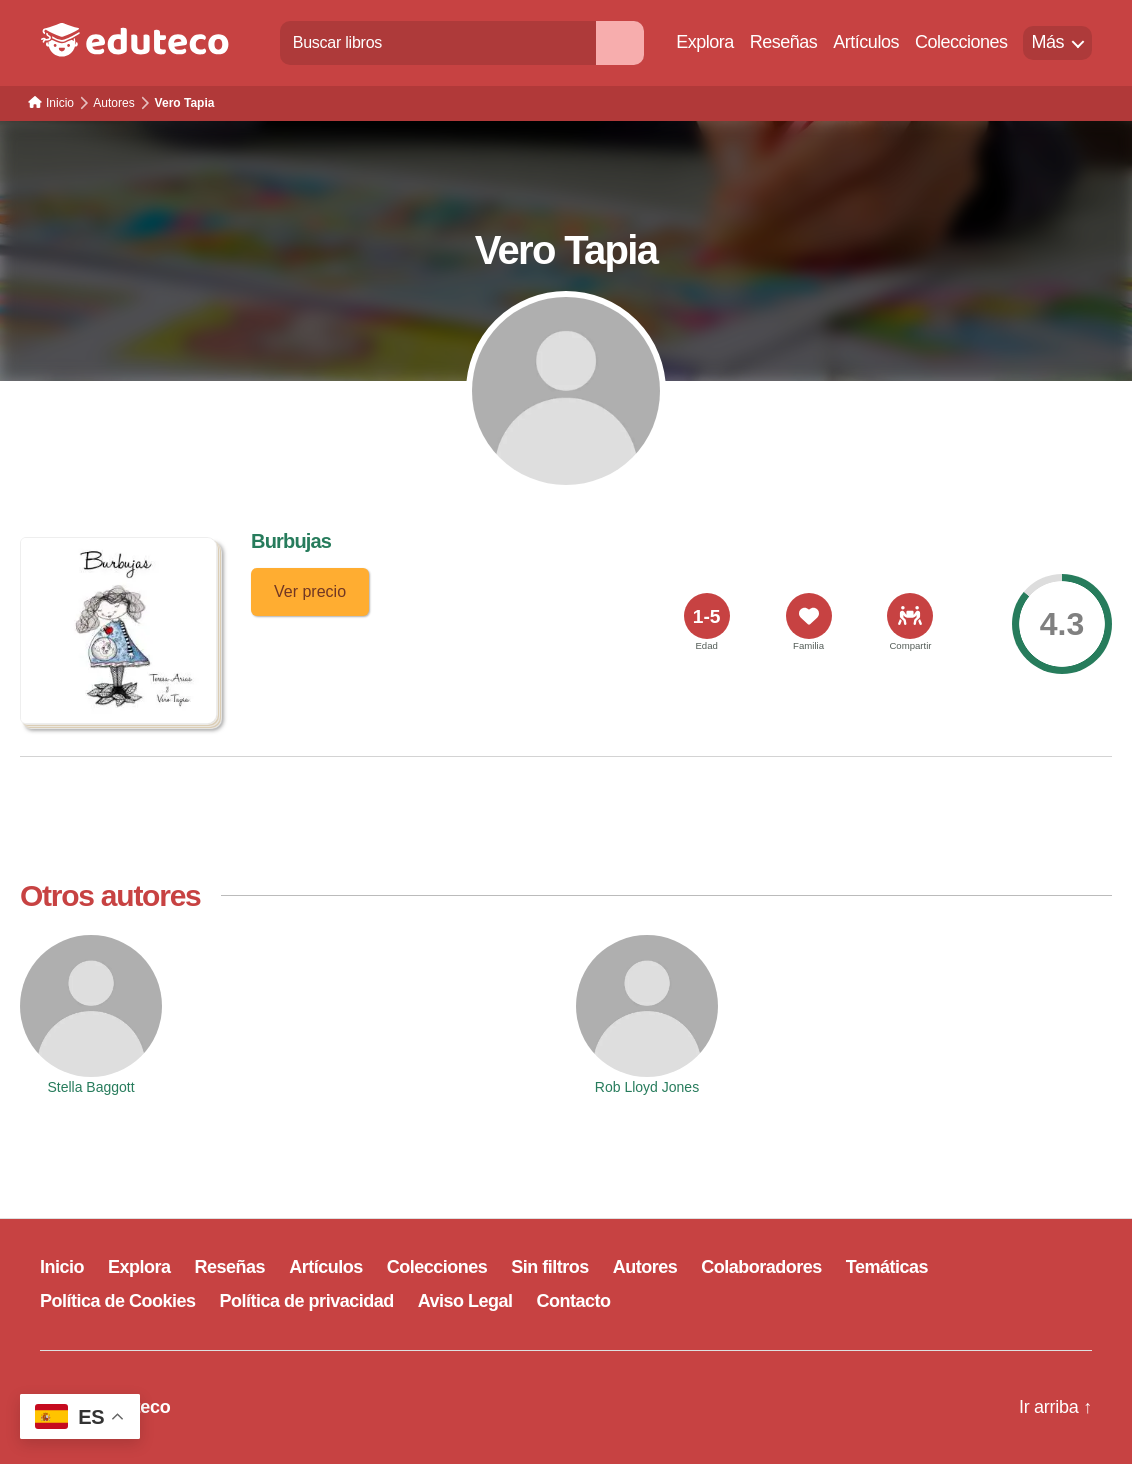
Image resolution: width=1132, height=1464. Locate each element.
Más (1047, 42)
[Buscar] (620, 42)
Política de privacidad (307, 1301)
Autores (645, 1267)
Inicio (62, 1267)
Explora (705, 42)
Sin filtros (550, 1267)
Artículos (866, 42)
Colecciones (961, 42)
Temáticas (887, 1267)
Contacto (574, 1301)
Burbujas (291, 541)
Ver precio (310, 591)
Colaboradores (761, 1267)
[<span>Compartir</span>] (910, 616)
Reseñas (784, 42)
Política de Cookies (118, 1301)
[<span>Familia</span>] (809, 616)
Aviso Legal (465, 1301)
